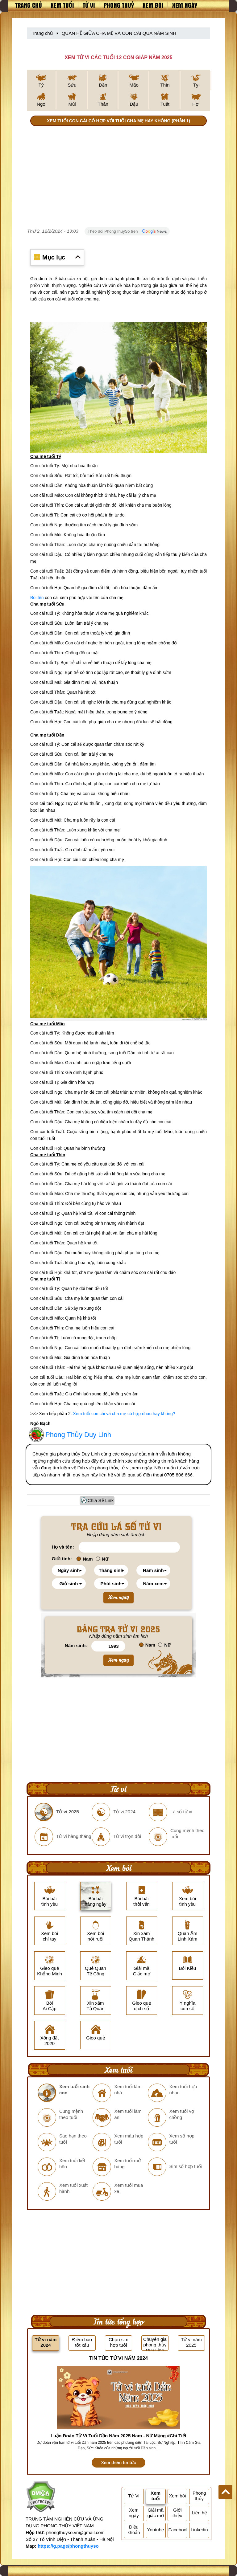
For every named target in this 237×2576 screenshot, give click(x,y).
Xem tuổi (62, 5)
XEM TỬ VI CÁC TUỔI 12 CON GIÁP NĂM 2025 (118, 57)
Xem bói (153, 5)
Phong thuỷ (119, 5)
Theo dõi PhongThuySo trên (127, 231)
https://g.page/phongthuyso (68, 2546)
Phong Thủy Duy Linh (78, 1435)
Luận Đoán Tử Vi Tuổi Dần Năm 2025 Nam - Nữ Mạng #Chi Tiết (118, 2435)
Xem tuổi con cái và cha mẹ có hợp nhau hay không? (124, 1413)
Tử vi (89, 5)
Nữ (102, 1559)
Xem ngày (184, 5)
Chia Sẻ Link (101, 1500)
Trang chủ (28, 5)
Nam (85, 1559)
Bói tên (37, 597)
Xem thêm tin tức (118, 2462)
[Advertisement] (118, 178)
